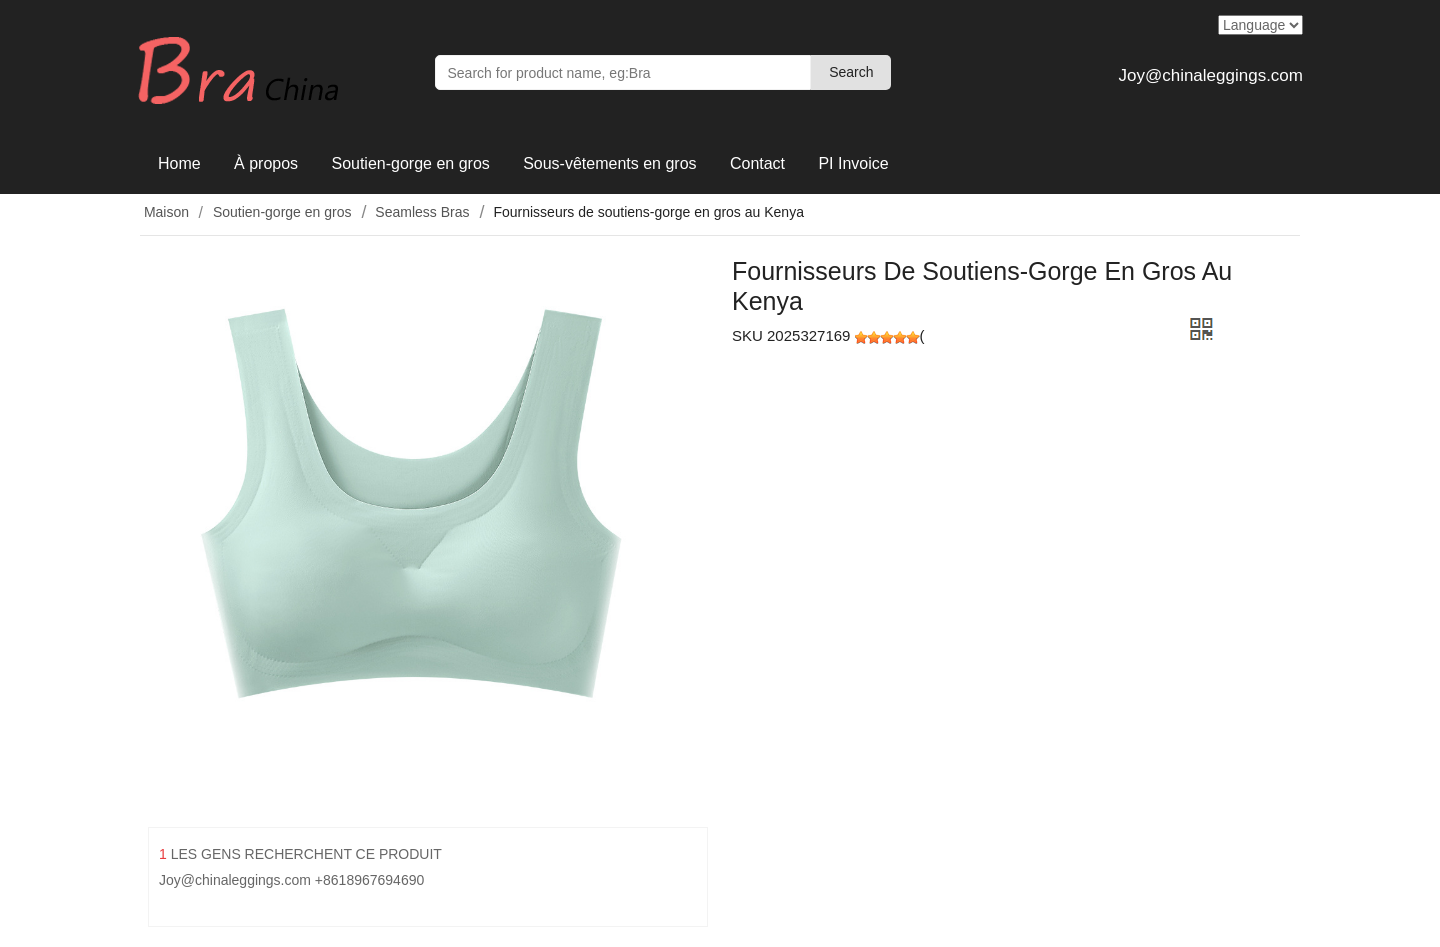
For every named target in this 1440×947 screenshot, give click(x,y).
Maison (164, 212)
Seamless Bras (422, 212)
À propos (266, 163)
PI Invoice (853, 163)
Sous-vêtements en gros (609, 163)
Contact (757, 163)
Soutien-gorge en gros (410, 163)
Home (179, 163)
